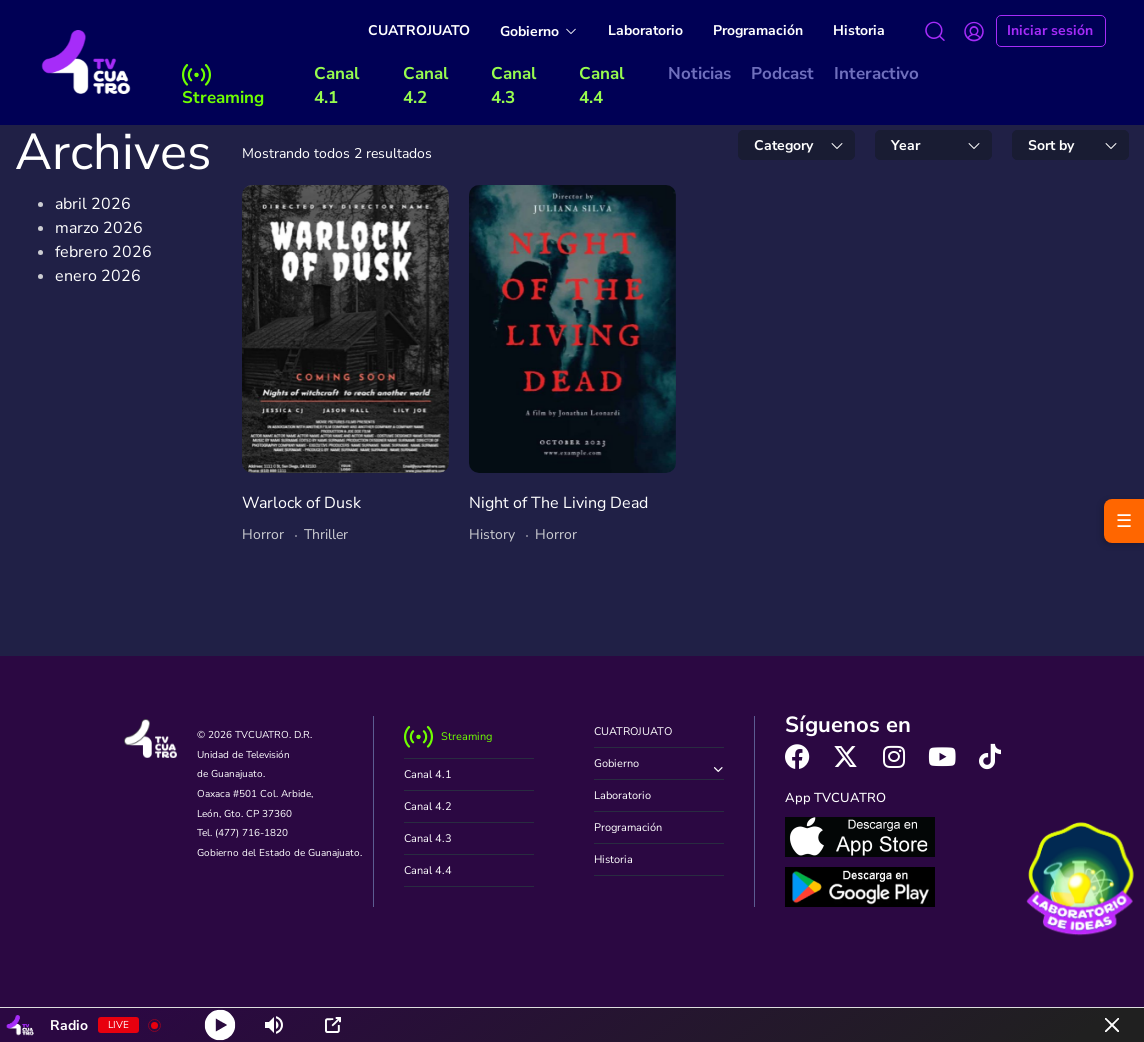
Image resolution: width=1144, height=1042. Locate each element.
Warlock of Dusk (301, 503)
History (492, 534)
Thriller (326, 534)
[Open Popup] (333, 1025)
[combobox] (796, 145)
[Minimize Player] (1112, 1025)
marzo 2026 (99, 228)
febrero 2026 (103, 252)
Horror (263, 534)
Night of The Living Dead (558, 503)
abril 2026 (93, 204)
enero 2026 (98, 276)
